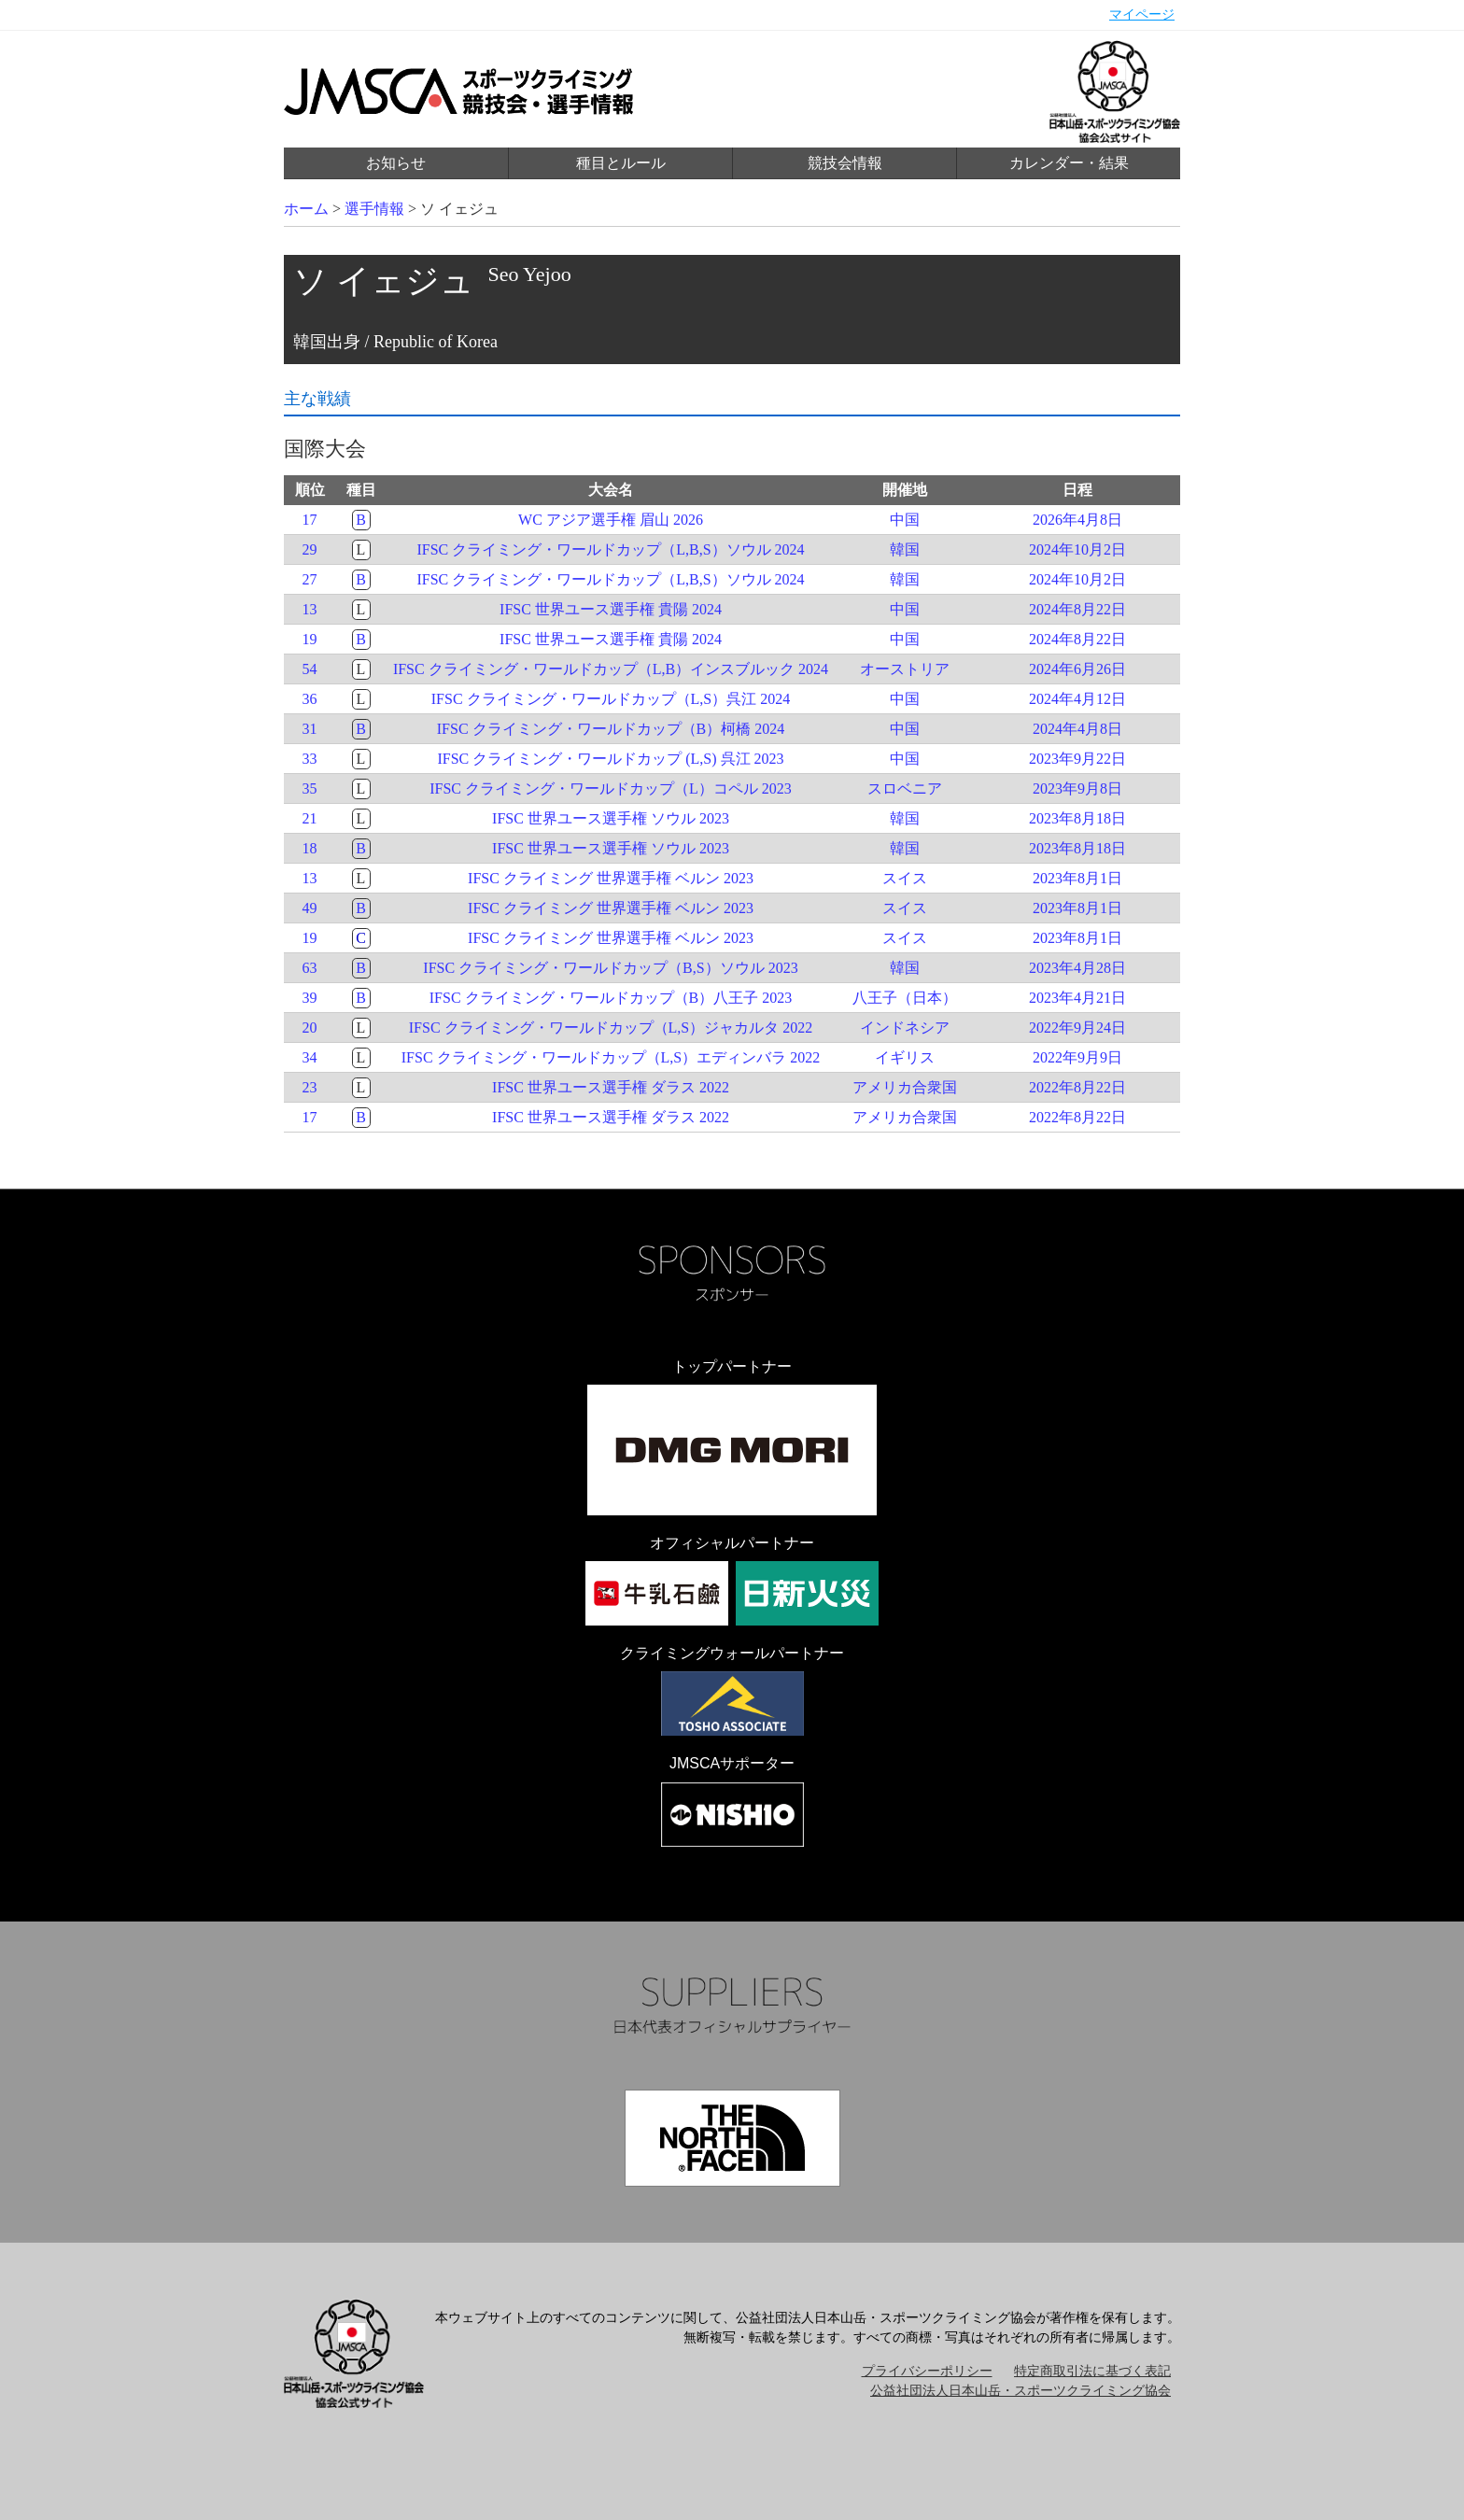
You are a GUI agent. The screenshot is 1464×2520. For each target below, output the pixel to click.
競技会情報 (845, 163)
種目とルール (621, 163)
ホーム (306, 209)
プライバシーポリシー (927, 2371)
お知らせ (396, 163)
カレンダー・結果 (1069, 163)
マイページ (1142, 14)
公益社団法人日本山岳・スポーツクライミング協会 (1020, 2391)
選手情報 (374, 209)
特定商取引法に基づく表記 (1092, 2371)
